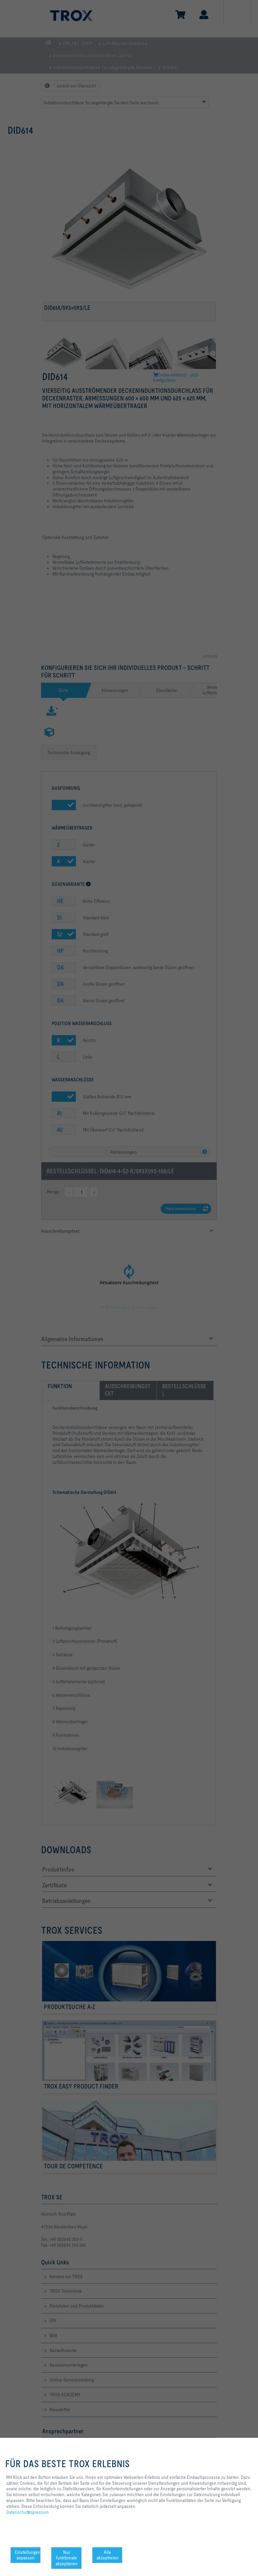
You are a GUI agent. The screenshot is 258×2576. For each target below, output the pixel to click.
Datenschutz (18, 2512)
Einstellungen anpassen (27, 2555)
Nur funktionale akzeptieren (67, 2558)
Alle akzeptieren (108, 2555)
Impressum (38, 2512)
